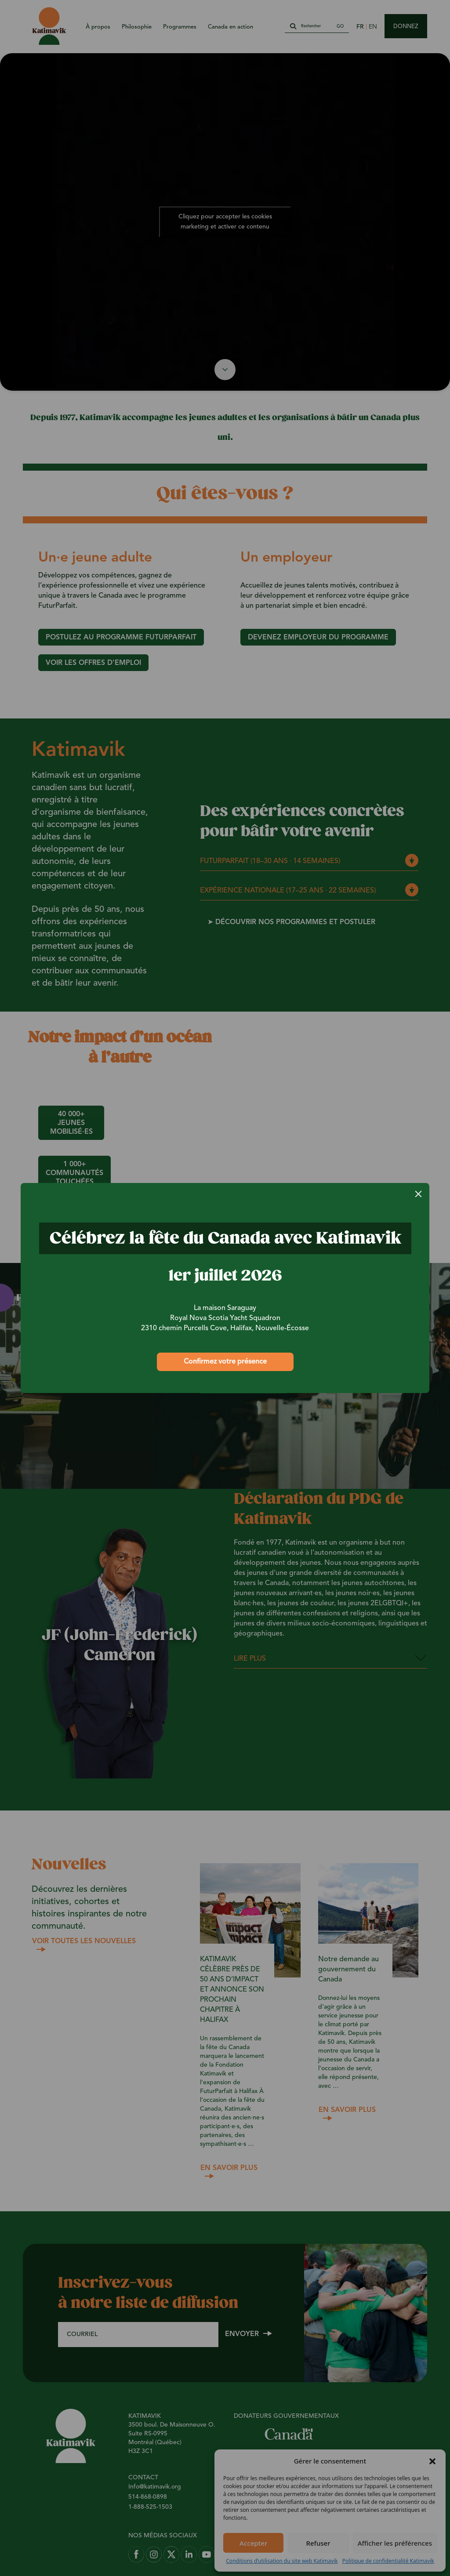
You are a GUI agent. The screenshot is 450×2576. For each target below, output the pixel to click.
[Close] (418, 1194)
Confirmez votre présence (225, 1361)
